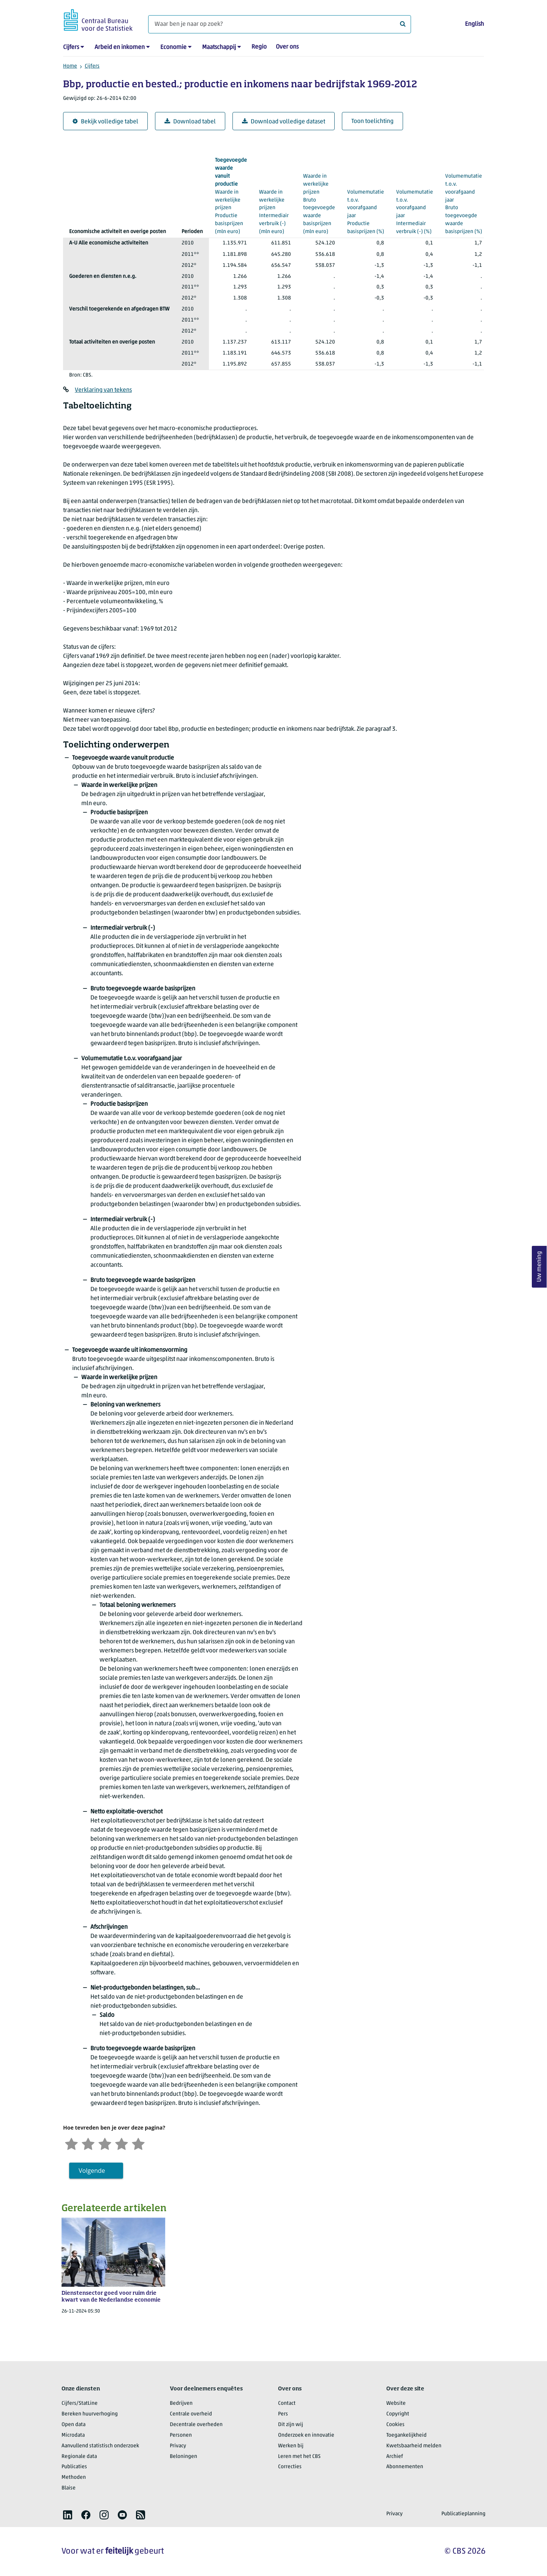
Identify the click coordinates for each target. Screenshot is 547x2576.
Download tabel (190, 121)
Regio (259, 47)
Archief (394, 2456)
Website (396, 2403)
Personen (181, 2435)
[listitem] (68, 2515)
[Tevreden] (121, 2143)
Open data (73, 2424)
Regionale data (79, 2456)
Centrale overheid (191, 2414)
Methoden (74, 2477)
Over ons (287, 47)
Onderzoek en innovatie (306, 2435)
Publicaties (74, 2466)
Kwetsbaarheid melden (413, 2446)
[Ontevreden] (88, 2143)
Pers (283, 2414)
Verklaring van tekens (103, 390)
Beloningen (183, 2456)
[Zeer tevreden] (138, 2143)
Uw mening (539, 1267)
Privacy (178, 2446)
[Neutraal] (104, 2143)
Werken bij (291, 2446)
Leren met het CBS (299, 2456)
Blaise (69, 2488)
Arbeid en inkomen (120, 47)
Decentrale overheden (196, 2424)
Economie (173, 47)
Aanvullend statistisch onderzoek (100, 2446)
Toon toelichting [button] (372, 121)
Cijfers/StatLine (80, 2403)
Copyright (397, 2414)
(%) (365, 199)
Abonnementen (404, 2466)
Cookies (395, 2424)
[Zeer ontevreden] (71, 2143)
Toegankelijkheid (406, 2435)
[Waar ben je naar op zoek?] (279, 24)
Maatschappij (219, 47)
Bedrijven (181, 2403)
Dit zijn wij (290, 2424)
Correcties (290, 2466)
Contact (287, 2403)
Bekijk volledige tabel (105, 121)
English (474, 24)
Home (70, 66)
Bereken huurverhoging (90, 2414)
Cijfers (71, 47)
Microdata (73, 2435)
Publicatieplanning (463, 2513)
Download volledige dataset (283, 121)
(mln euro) (231, 195)
